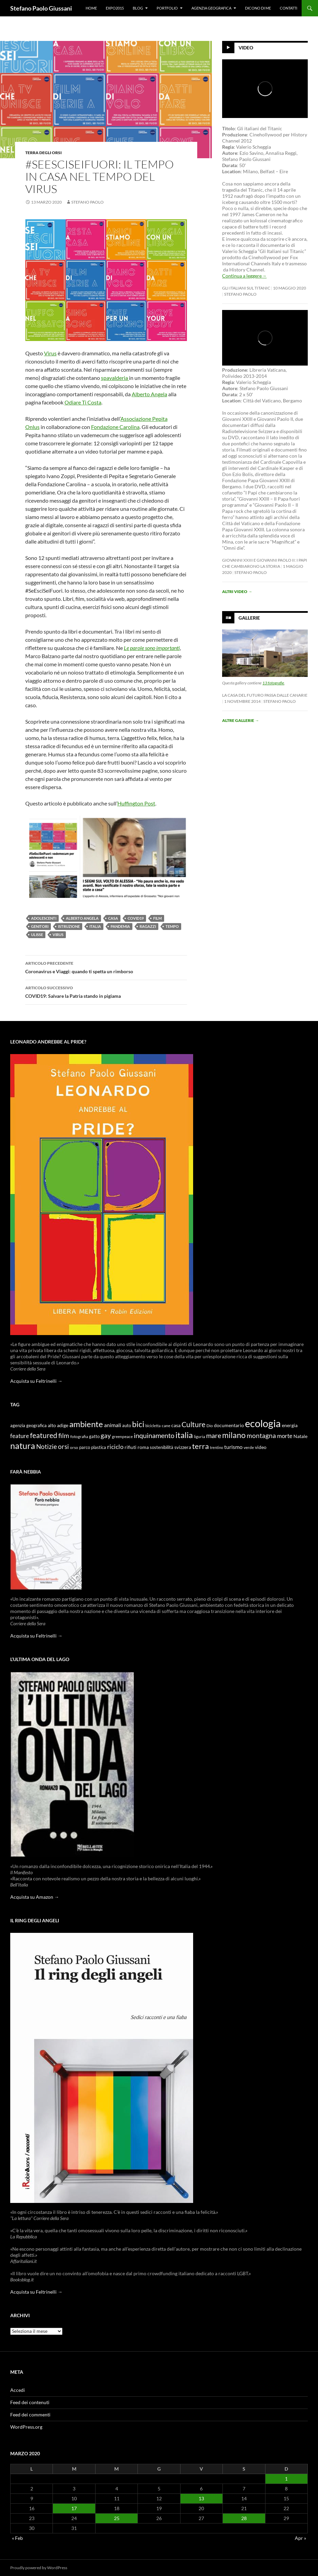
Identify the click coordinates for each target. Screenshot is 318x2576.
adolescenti (43, 918)
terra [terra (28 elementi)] (200, 1446)
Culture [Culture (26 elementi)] (193, 1424)
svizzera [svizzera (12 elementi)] (182, 1447)
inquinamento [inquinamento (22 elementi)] (154, 1435)
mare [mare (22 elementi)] (213, 1435)
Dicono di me (258, 8)
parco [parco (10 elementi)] (84, 1447)
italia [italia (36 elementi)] (184, 1435)
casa (113, 918)
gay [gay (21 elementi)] (106, 1435)
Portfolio (167, 8)
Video (245, 47)
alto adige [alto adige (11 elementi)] (58, 1425)
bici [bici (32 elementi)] (138, 1424)
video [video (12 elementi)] (260, 1447)
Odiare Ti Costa (82, 402)
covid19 (136, 918)
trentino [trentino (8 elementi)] (216, 1447)
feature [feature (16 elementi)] (19, 1435)
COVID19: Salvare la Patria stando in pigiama (106, 991)
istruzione (69, 926)
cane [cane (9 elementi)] (166, 1425)
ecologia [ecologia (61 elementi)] (263, 1423)
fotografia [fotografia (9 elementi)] (79, 1436)
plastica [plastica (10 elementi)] (98, 1447)
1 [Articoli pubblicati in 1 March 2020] (286, 2479)
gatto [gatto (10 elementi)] (94, 1436)
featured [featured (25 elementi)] (43, 1435)
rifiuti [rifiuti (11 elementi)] (130, 1447)
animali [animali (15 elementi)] (112, 1425)
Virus (50, 353)
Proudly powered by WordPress (38, 2567)
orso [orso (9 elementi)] (74, 1447)
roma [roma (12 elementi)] (143, 1447)
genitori (39, 926)
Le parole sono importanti (152, 648)
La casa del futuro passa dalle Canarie (264, 695)
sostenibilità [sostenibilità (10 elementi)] (161, 1447)
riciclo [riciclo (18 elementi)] (115, 1446)
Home (91, 8)
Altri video (237, 591)
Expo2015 (115, 8)
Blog (138, 8)
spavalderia (115, 377)
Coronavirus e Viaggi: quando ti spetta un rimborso (106, 966)
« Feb (17, 2538)
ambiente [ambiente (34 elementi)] (86, 1424)
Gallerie (249, 618)
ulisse (37, 934)
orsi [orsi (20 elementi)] (63, 1446)
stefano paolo (87, 202)
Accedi (17, 2390)
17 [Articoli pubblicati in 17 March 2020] (74, 2508)
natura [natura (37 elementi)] (22, 1446)
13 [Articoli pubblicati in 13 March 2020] (201, 2498)
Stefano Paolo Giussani (41, 8)
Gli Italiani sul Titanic (246, 288)
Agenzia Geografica (211, 8)
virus (58, 934)
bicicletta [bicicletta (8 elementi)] (153, 1425)
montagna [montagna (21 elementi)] (261, 1435)
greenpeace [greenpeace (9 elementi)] (122, 1436)
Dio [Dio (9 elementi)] (209, 1425)
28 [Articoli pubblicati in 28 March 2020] (244, 2518)
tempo (172, 926)
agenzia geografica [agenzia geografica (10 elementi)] (28, 1425)
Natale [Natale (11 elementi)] (300, 1436)
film (157, 918)
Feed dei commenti (30, 2414)
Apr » (300, 2538)
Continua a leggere (244, 276)
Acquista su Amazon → (34, 1897)
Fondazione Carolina (115, 427)
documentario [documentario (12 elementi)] (229, 1425)
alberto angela (82, 918)
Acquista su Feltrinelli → (36, 1381)
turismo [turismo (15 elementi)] (233, 1447)
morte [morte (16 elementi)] (284, 1435)
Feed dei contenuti (29, 2402)
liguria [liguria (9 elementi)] (199, 1436)
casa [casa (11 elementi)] (175, 1425)
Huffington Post (136, 803)
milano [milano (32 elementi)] (234, 1435)
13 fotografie (273, 682)
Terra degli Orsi (43, 152)
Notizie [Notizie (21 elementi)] (46, 1446)
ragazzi (148, 926)
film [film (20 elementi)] (63, 1435)
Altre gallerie (240, 720)
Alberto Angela (149, 394)
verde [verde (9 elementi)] (249, 1447)
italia (95, 926)
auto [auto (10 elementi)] (126, 1425)
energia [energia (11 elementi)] (290, 1425)
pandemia (120, 926)
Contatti (288, 8)
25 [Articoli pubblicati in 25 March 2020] (116, 2518)
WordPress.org (26, 2427)
